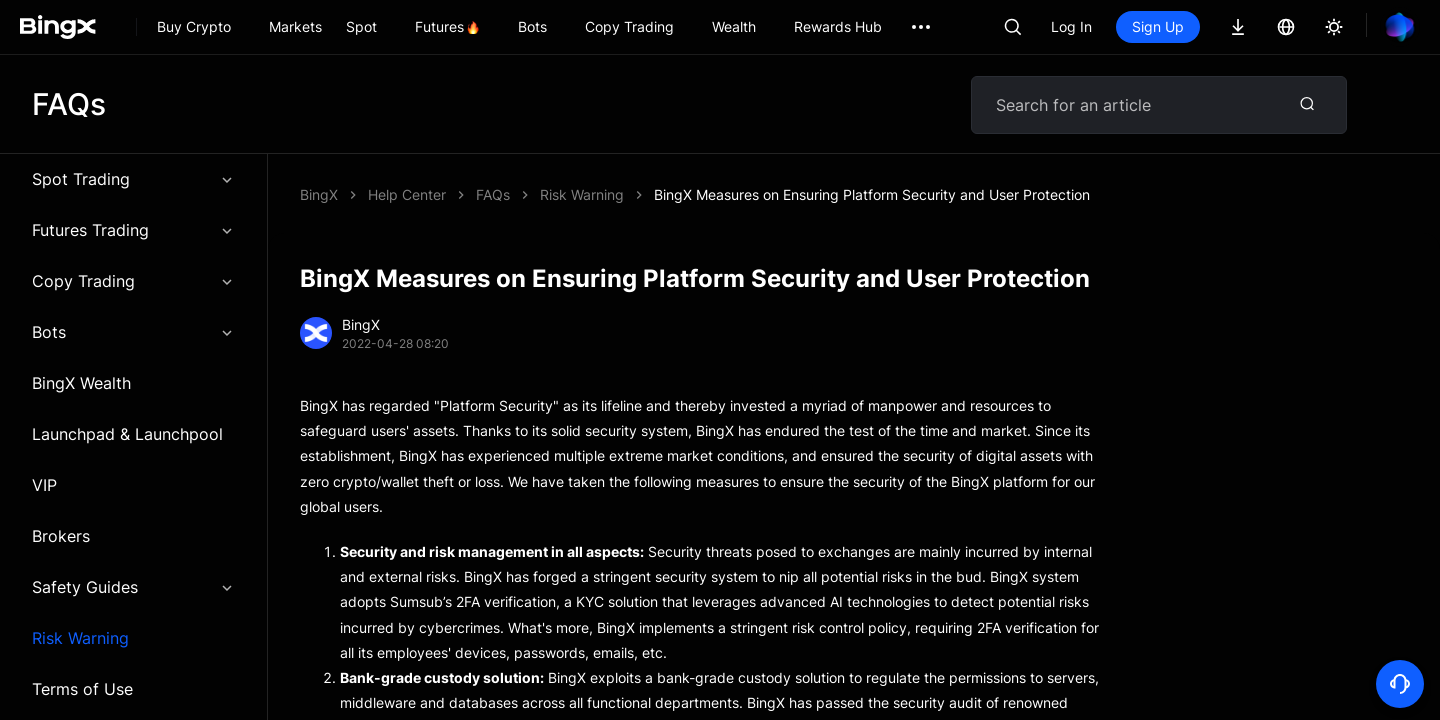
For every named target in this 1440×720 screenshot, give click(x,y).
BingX (319, 194)
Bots (133, 332)
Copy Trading (133, 281)
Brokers (61, 536)
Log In (1071, 26)
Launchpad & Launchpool (127, 434)
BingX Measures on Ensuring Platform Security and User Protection (872, 194)
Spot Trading (133, 179)
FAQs (493, 194)
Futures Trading (133, 230)
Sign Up (1158, 26)
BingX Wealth (81, 383)
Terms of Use (82, 689)
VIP (44, 485)
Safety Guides (133, 587)
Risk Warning (80, 638)
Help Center (407, 194)
